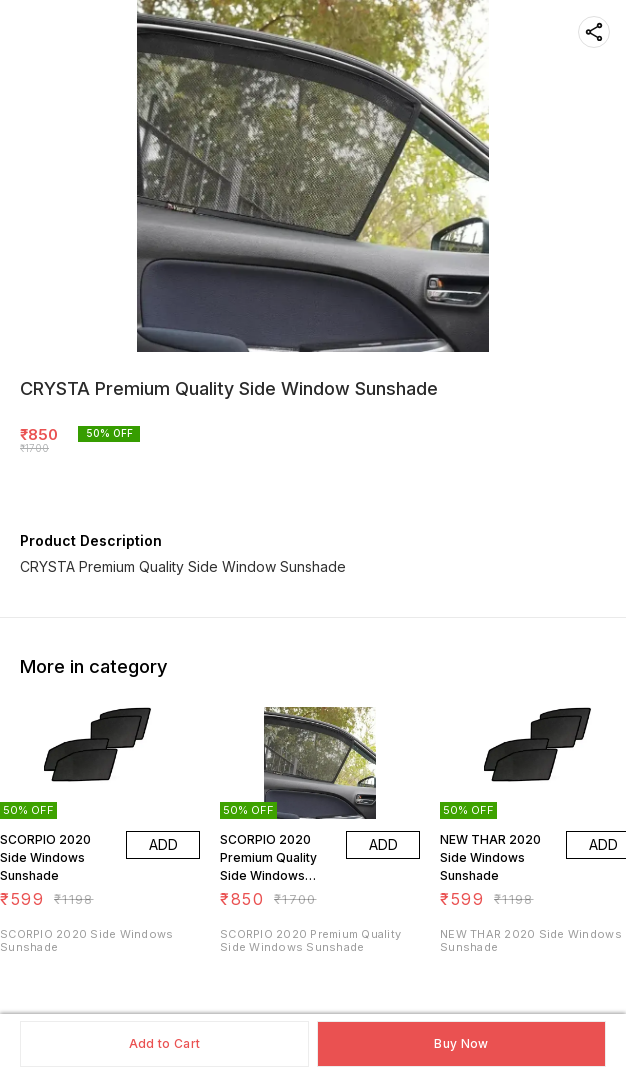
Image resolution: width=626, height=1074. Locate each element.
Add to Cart (164, 1043)
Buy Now (461, 1043)
